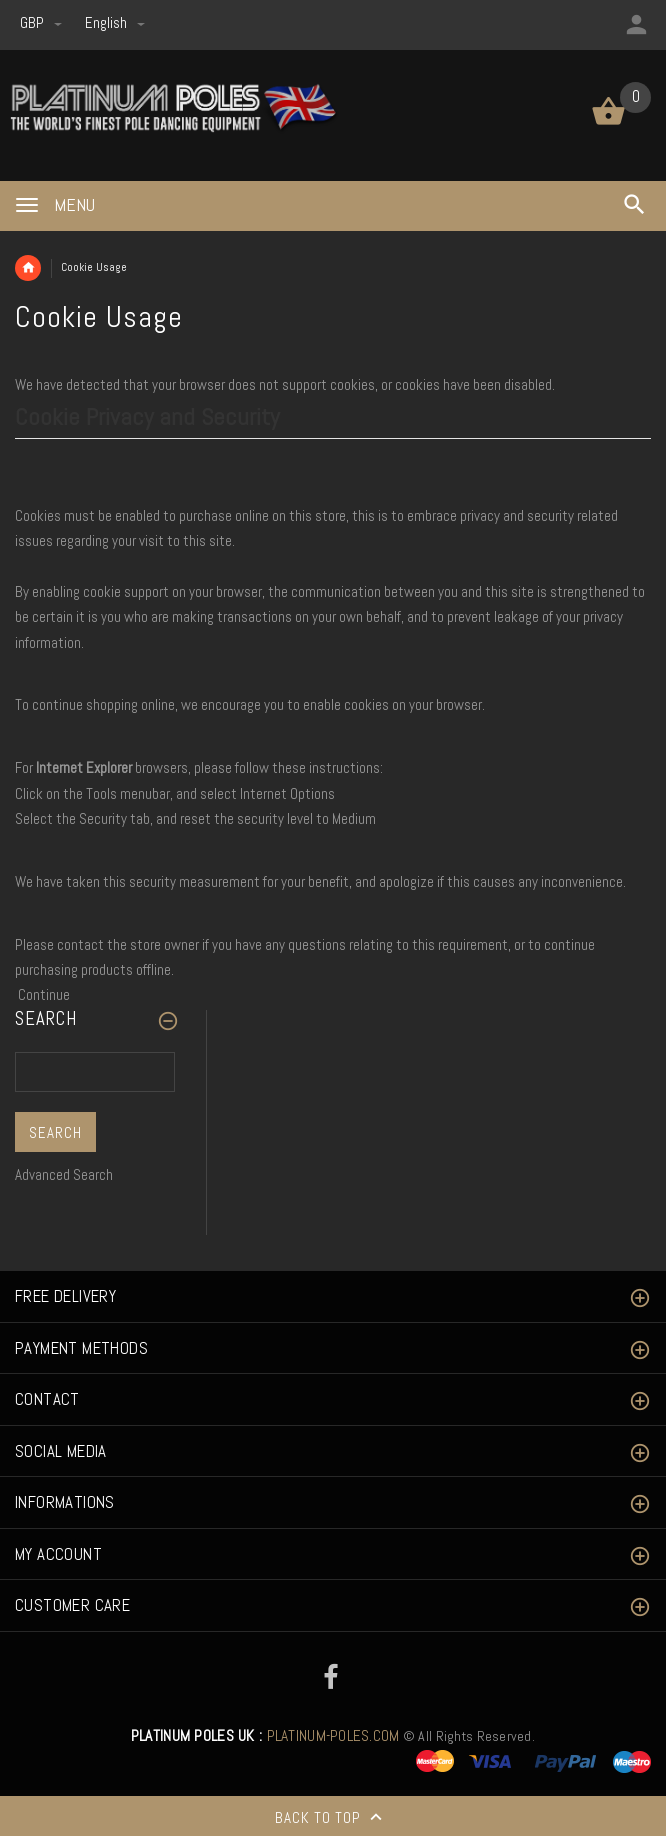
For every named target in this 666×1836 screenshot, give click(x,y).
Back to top (333, 1819)
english (115, 22)
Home (28, 268)
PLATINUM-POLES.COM (265, 1736)
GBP (42, 22)
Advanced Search (64, 1174)
